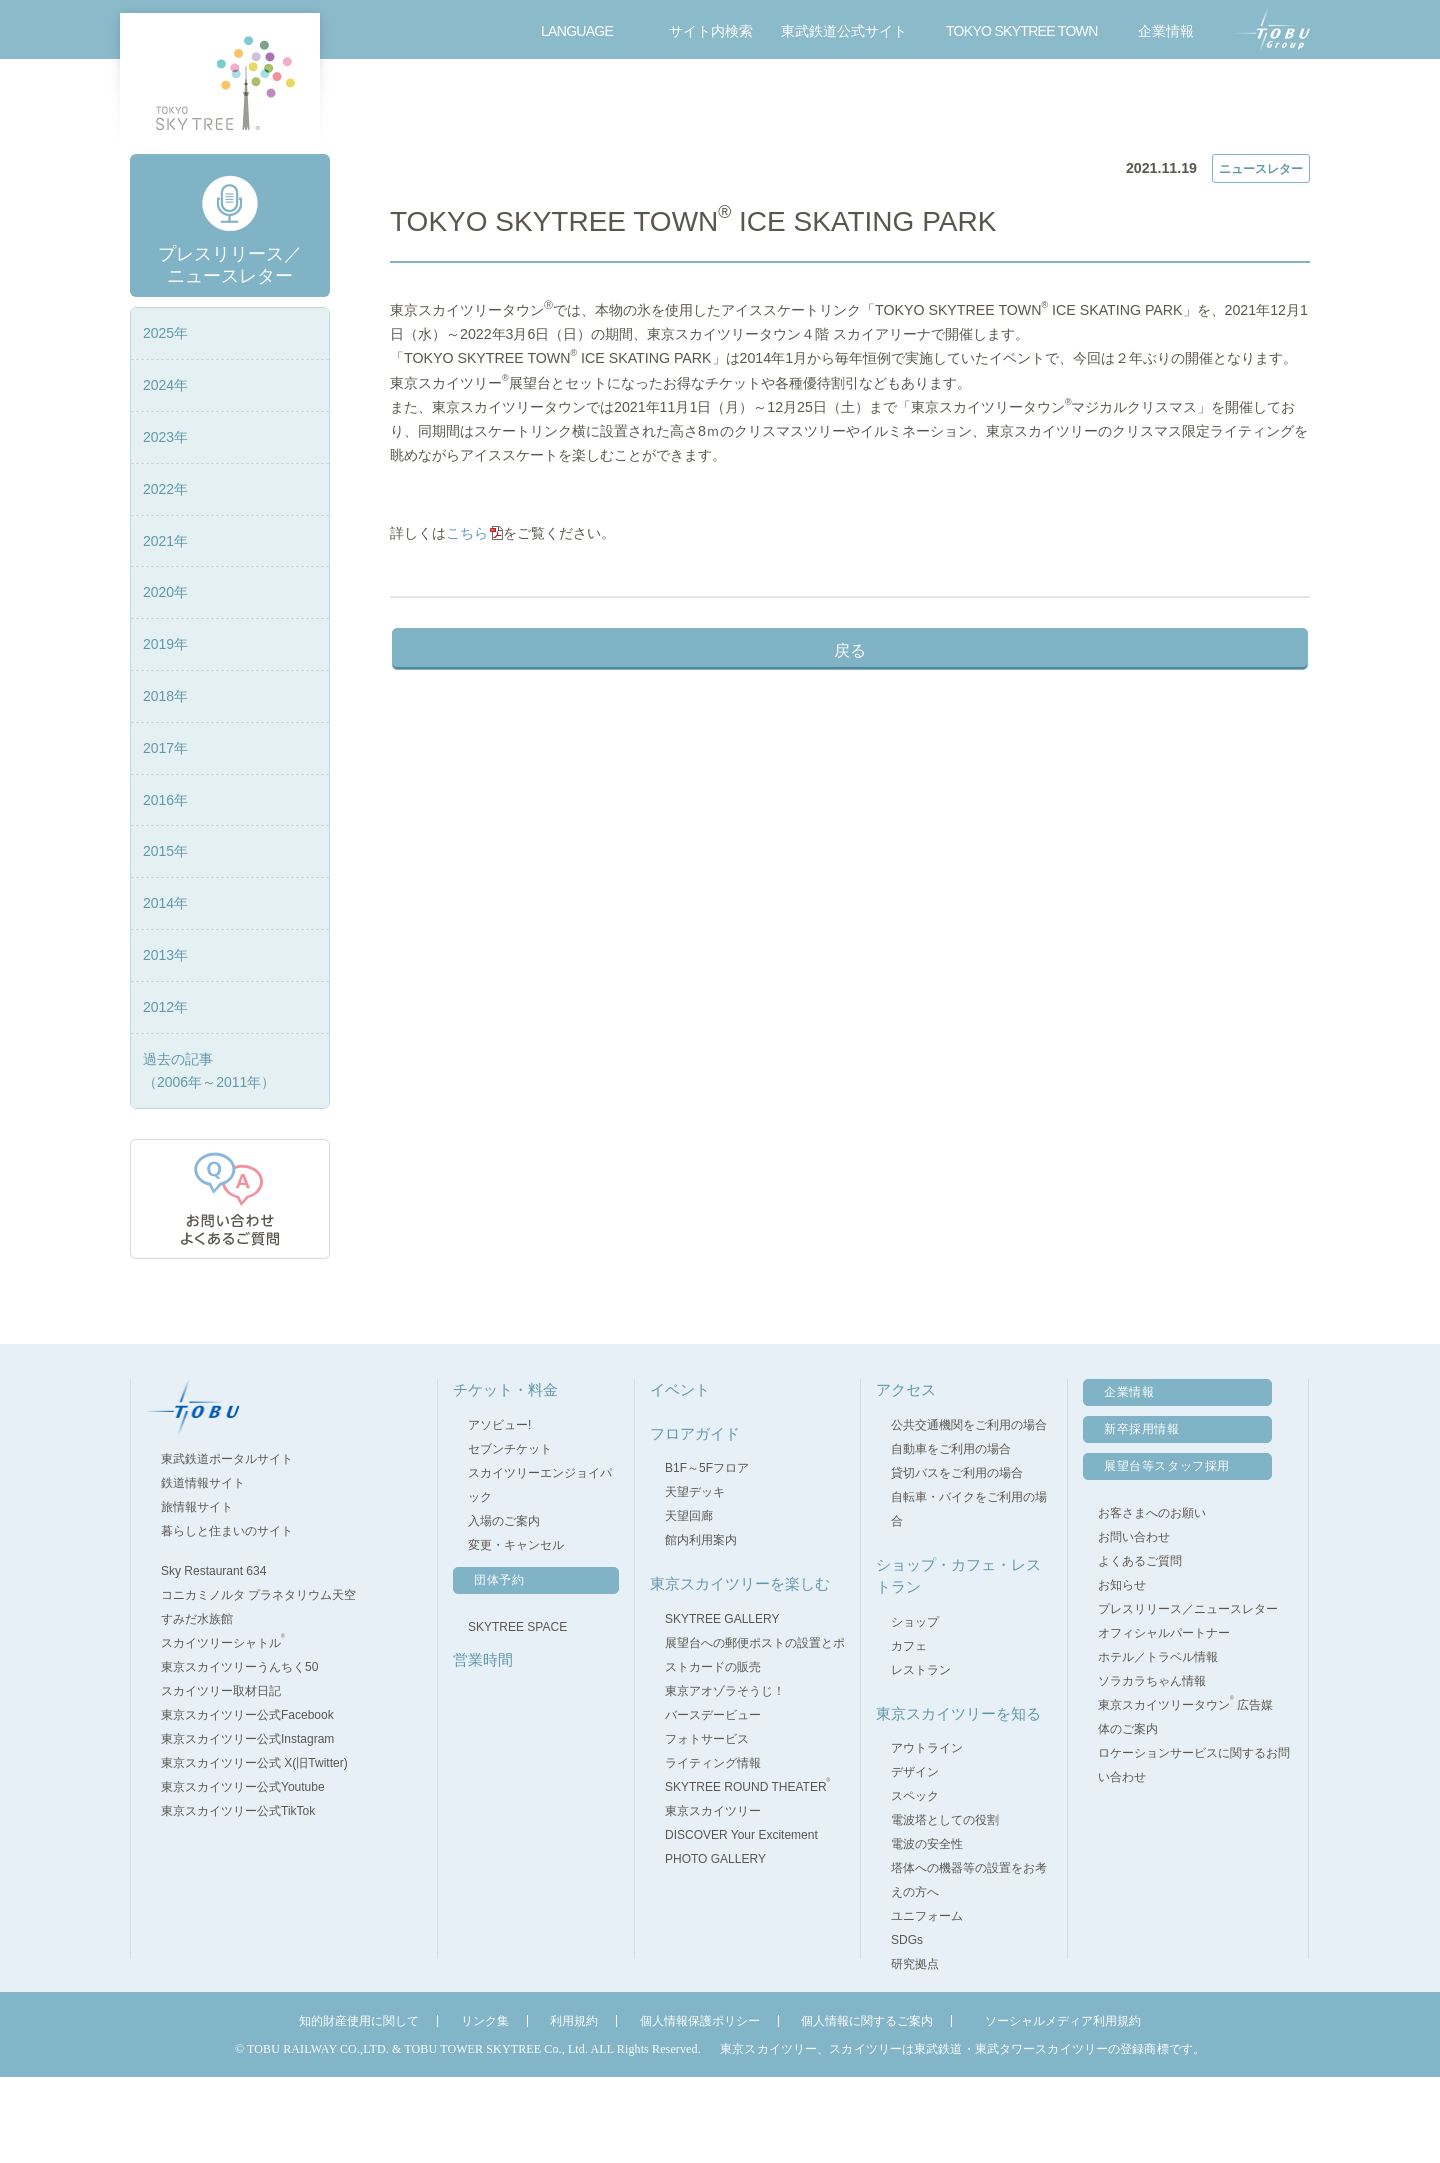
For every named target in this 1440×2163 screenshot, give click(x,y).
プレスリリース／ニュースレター (529, 172)
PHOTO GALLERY (715, 1945)
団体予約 (499, 1666)
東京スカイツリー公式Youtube (252, 1874)
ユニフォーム (927, 2003)
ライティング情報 (713, 1849)
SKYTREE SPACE (517, 1713)
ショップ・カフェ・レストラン (877, 105)
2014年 (165, 990)
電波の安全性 (927, 1931)
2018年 (165, 783)
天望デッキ (695, 1579)
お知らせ (1122, 1672)
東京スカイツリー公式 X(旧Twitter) (263, 1850)
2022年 (165, 575)
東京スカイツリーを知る (958, 1799)
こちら (478, 646)
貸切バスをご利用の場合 (957, 1559)
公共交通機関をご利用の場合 (969, 1511)
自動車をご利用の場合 (951, 1535)
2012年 (165, 1093)
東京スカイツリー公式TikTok (247, 1898)
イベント (753, 105)
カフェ (909, 1732)
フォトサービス (707, 1825)
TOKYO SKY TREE (220, 82)
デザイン (915, 1859)
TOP (402, 172)
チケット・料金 (381, 105)
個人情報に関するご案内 (867, 2108)
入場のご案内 (504, 1607)
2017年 (165, 834)
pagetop (1389, 1381)
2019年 (165, 731)
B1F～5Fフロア (707, 1555)
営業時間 (505, 105)
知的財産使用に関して (359, 2108)
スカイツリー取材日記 (221, 1778)
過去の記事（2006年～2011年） (209, 1157)
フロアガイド (629, 105)
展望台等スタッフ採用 (1167, 1553)
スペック (915, 1883)
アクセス (1125, 105)
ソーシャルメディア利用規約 (1063, 2108)
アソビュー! (499, 1511)
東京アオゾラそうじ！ (725, 1777)
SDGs (907, 2027)
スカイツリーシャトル (232, 1730)
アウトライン (927, 1835)
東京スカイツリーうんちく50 (248, 1754)
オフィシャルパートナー (1164, 1720)
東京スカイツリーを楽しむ (1001, 105)
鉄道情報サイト (212, 1570)
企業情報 (1129, 1479)
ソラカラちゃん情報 (1152, 1768)
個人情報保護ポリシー (700, 2108)
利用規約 (574, 2108)
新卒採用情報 (1142, 1516)
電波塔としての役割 (945, 1907)
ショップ (915, 1708)
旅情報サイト (206, 1594)
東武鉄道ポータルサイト (236, 1546)
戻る (850, 763)
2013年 (165, 1042)
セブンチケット (510, 1535)
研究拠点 (915, 2051)
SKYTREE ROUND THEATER (747, 1873)
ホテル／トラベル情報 (1158, 1744)
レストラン (921, 1756)
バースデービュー (713, 1801)
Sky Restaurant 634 (222, 1658)
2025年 (165, 420)
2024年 (165, 472)
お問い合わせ (1253, 105)
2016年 (165, 886)
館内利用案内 (701, 1627)
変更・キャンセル (516, 1631)
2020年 (165, 679)
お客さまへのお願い (1152, 1600)
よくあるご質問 (1140, 1648)
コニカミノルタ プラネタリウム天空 (267, 1682)
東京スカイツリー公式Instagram (256, 1826)
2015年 (165, 938)
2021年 (165, 627)
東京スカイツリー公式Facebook (256, 1802)
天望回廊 (689, 1603)
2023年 (165, 524)
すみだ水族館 (206, 1706)
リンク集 (485, 2108)
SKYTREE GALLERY (722, 1705)
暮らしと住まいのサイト (236, 1618)
